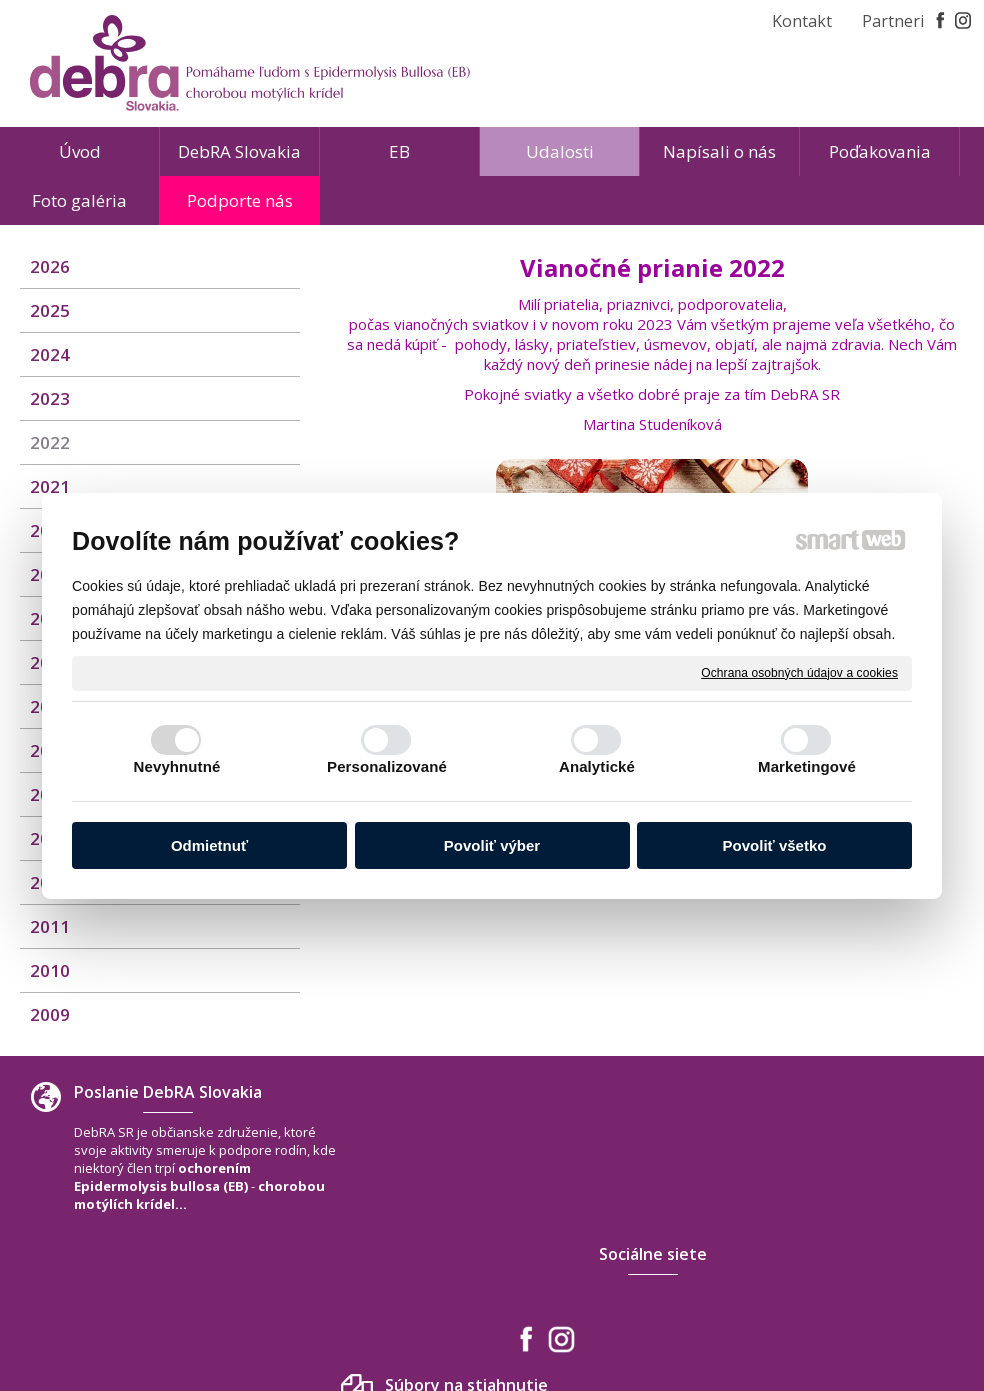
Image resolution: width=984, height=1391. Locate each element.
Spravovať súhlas (788, 1320)
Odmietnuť (209, 845)
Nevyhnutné (177, 766)
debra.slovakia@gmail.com (854, 1243)
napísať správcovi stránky (446, 1320)
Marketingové (807, 766)
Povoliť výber (492, 845)
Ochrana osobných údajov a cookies (799, 672)
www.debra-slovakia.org (847, 1263)
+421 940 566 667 (823, 1223)
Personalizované (387, 766)
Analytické (597, 766)
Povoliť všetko (775, 845)
